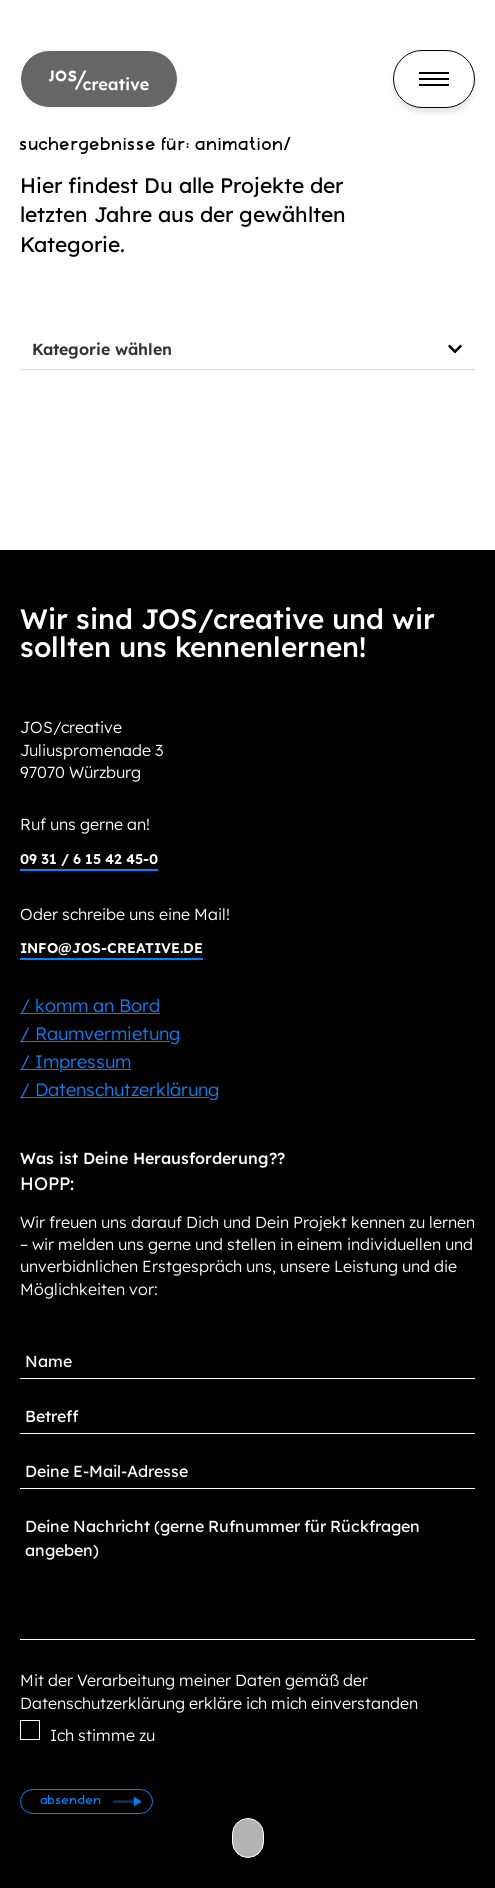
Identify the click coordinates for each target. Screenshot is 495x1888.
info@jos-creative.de (111, 948)
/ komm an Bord (90, 1005)
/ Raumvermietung (100, 1033)
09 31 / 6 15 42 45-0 (89, 859)
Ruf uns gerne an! (85, 824)
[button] (247, 349)
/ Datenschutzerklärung (119, 1089)
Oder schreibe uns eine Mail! (125, 914)
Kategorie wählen (102, 349)
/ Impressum (75, 1061)
